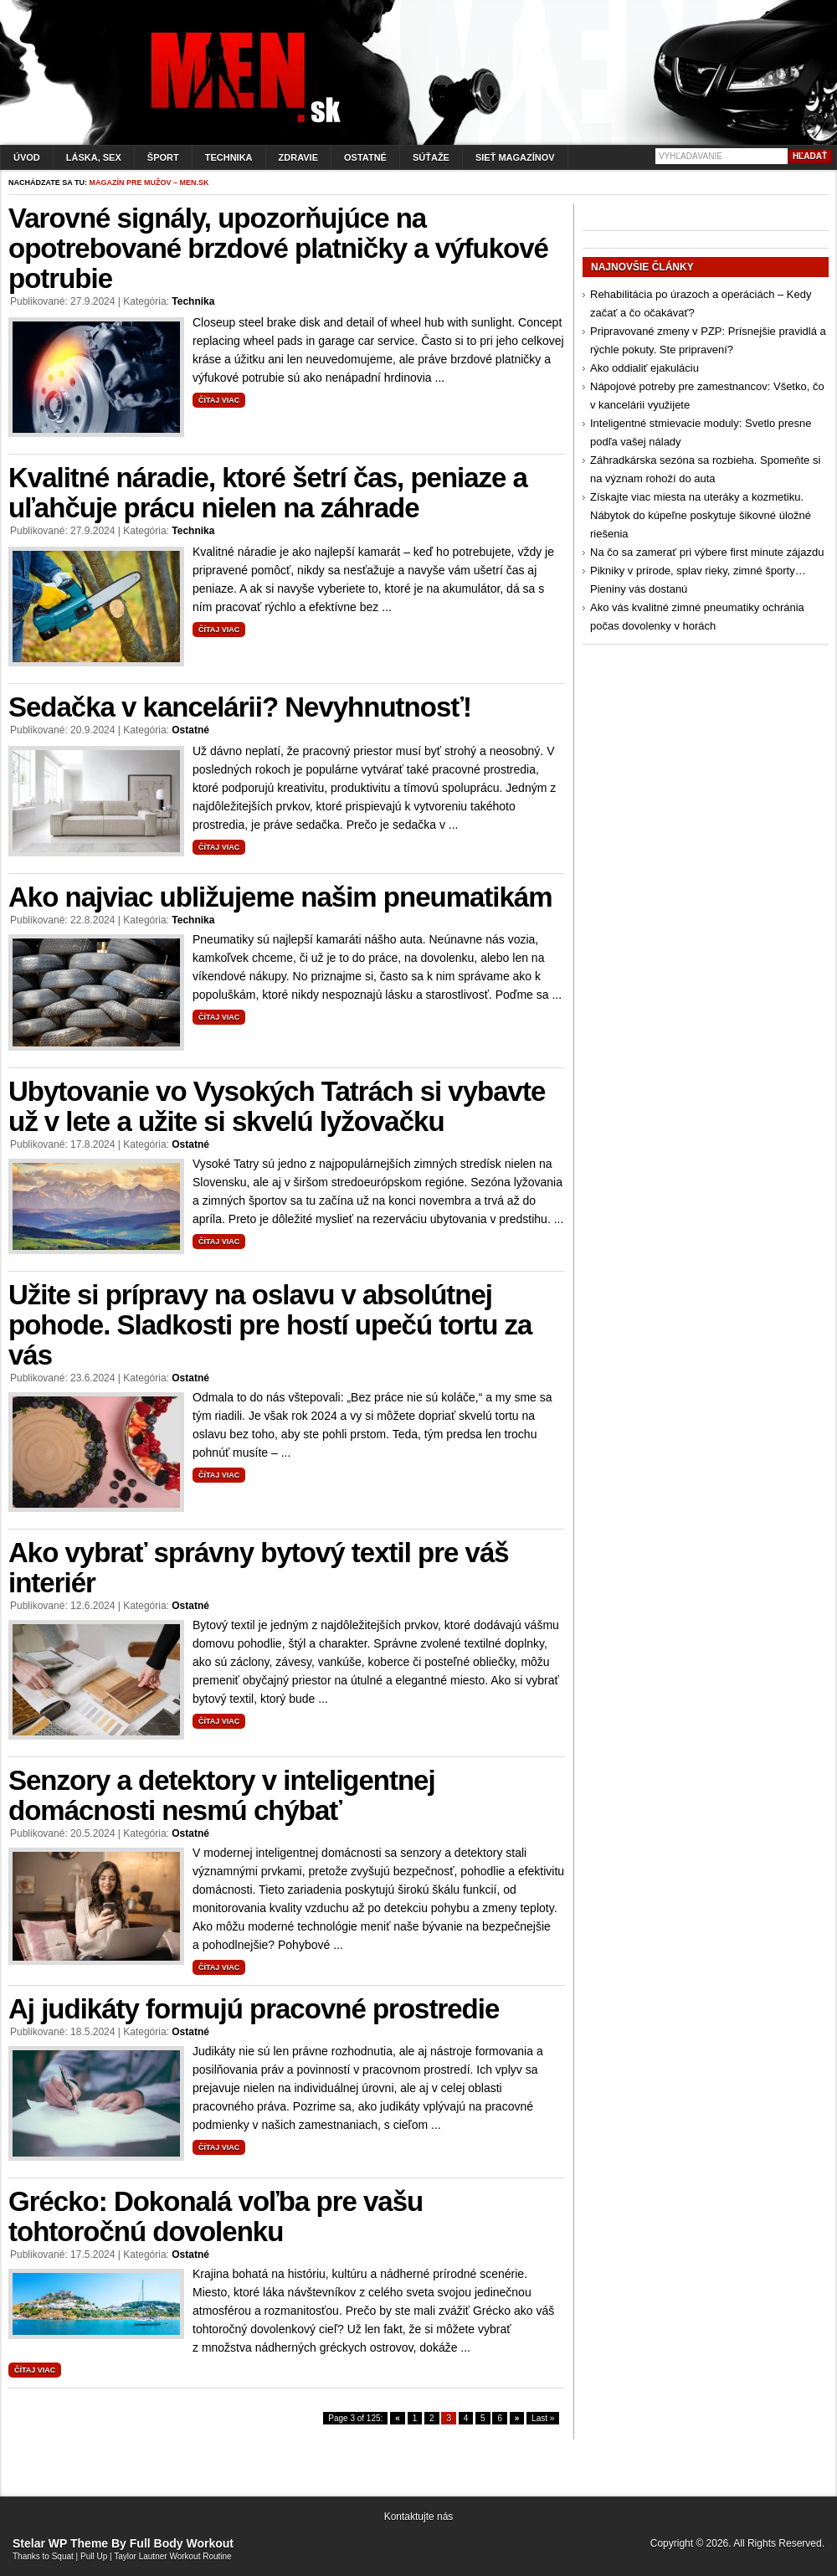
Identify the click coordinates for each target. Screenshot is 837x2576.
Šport (163, 157)
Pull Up (93, 2556)
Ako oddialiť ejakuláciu (644, 368)
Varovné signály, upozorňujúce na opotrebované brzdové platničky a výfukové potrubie (278, 248)
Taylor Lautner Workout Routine (172, 2556)
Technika (229, 157)
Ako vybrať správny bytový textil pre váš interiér (258, 1567)
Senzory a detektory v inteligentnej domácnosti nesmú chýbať (221, 1795)
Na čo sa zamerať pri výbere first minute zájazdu (707, 552)
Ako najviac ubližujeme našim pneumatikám (280, 897)
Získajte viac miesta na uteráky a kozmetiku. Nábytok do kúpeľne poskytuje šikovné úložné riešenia (700, 515)
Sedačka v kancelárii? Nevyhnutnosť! (239, 707)
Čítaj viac (218, 400)
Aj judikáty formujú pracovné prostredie (253, 2008)
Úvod (26, 157)
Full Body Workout (182, 2543)
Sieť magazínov (515, 157)
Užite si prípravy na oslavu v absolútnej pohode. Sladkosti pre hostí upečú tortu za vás (269, 1324)
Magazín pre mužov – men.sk (149, 182)
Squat (63, 2556)
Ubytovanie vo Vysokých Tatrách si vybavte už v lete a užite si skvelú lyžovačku (276, 1106)
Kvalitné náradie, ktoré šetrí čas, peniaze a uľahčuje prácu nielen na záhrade (267, 492)
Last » (542, 2418)
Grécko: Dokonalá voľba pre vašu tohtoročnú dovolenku (215, 2216)
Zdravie (298, 157)
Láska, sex (93, 157)
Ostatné (365, 157)
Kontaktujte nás (419, 2516)
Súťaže (431, 157)
